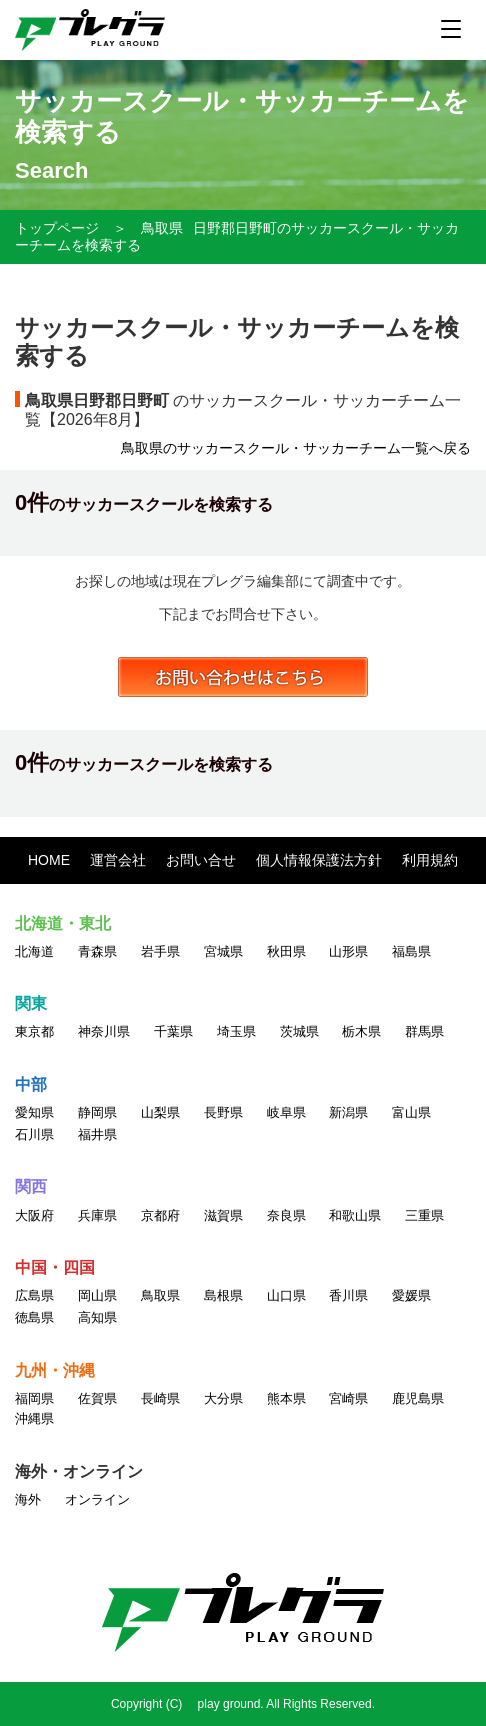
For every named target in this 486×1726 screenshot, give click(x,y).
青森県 (97, 951)
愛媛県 (411, 1295)
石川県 (34, 1134)
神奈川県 (104, 1031)
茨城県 (299, 1031)
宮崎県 (348, 1398)
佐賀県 (97, 1398)
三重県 (424, 1215)
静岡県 (97, 1112)
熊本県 (286, 1398)
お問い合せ (201, 860)
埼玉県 (236, 1031)
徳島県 (34, 1317)
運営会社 (118, 860)
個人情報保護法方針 (319, 860)
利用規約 (430, 860)
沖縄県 (34, 1418)
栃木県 (361, 1031)
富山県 (411, 1112)
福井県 (97, 1134)
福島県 (411, 951)
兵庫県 (97, 1215)
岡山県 (97, 1295)
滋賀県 (223, 1215)
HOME (49, 860)
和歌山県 (355, 1215)
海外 (28, 1499)
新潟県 (348, 1112)
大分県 (223, 1398)
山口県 (286, 1295)
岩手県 (160, 951)
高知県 (97, 1317)
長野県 (223, 1112)
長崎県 (160, 1398)
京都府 (160, 1215)
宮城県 (223, 951)
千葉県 (173, 1031)
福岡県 (34, 1398)
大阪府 (34, 1215)
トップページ (57, 228)
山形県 (348, 951)
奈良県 (286, 1215)
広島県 (34, 1295)
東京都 (34, 1031)
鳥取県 (162, 228)
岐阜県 (286, 1112)
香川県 (348, 1295)
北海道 (34, 951)
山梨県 (160, 1112)
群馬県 (424, 1031)
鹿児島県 (418, 1398)
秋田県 (286, 951)
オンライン (97, 1499)
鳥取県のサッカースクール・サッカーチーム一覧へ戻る (296, 448)
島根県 (223, 1295)
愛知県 (34, 1112)
